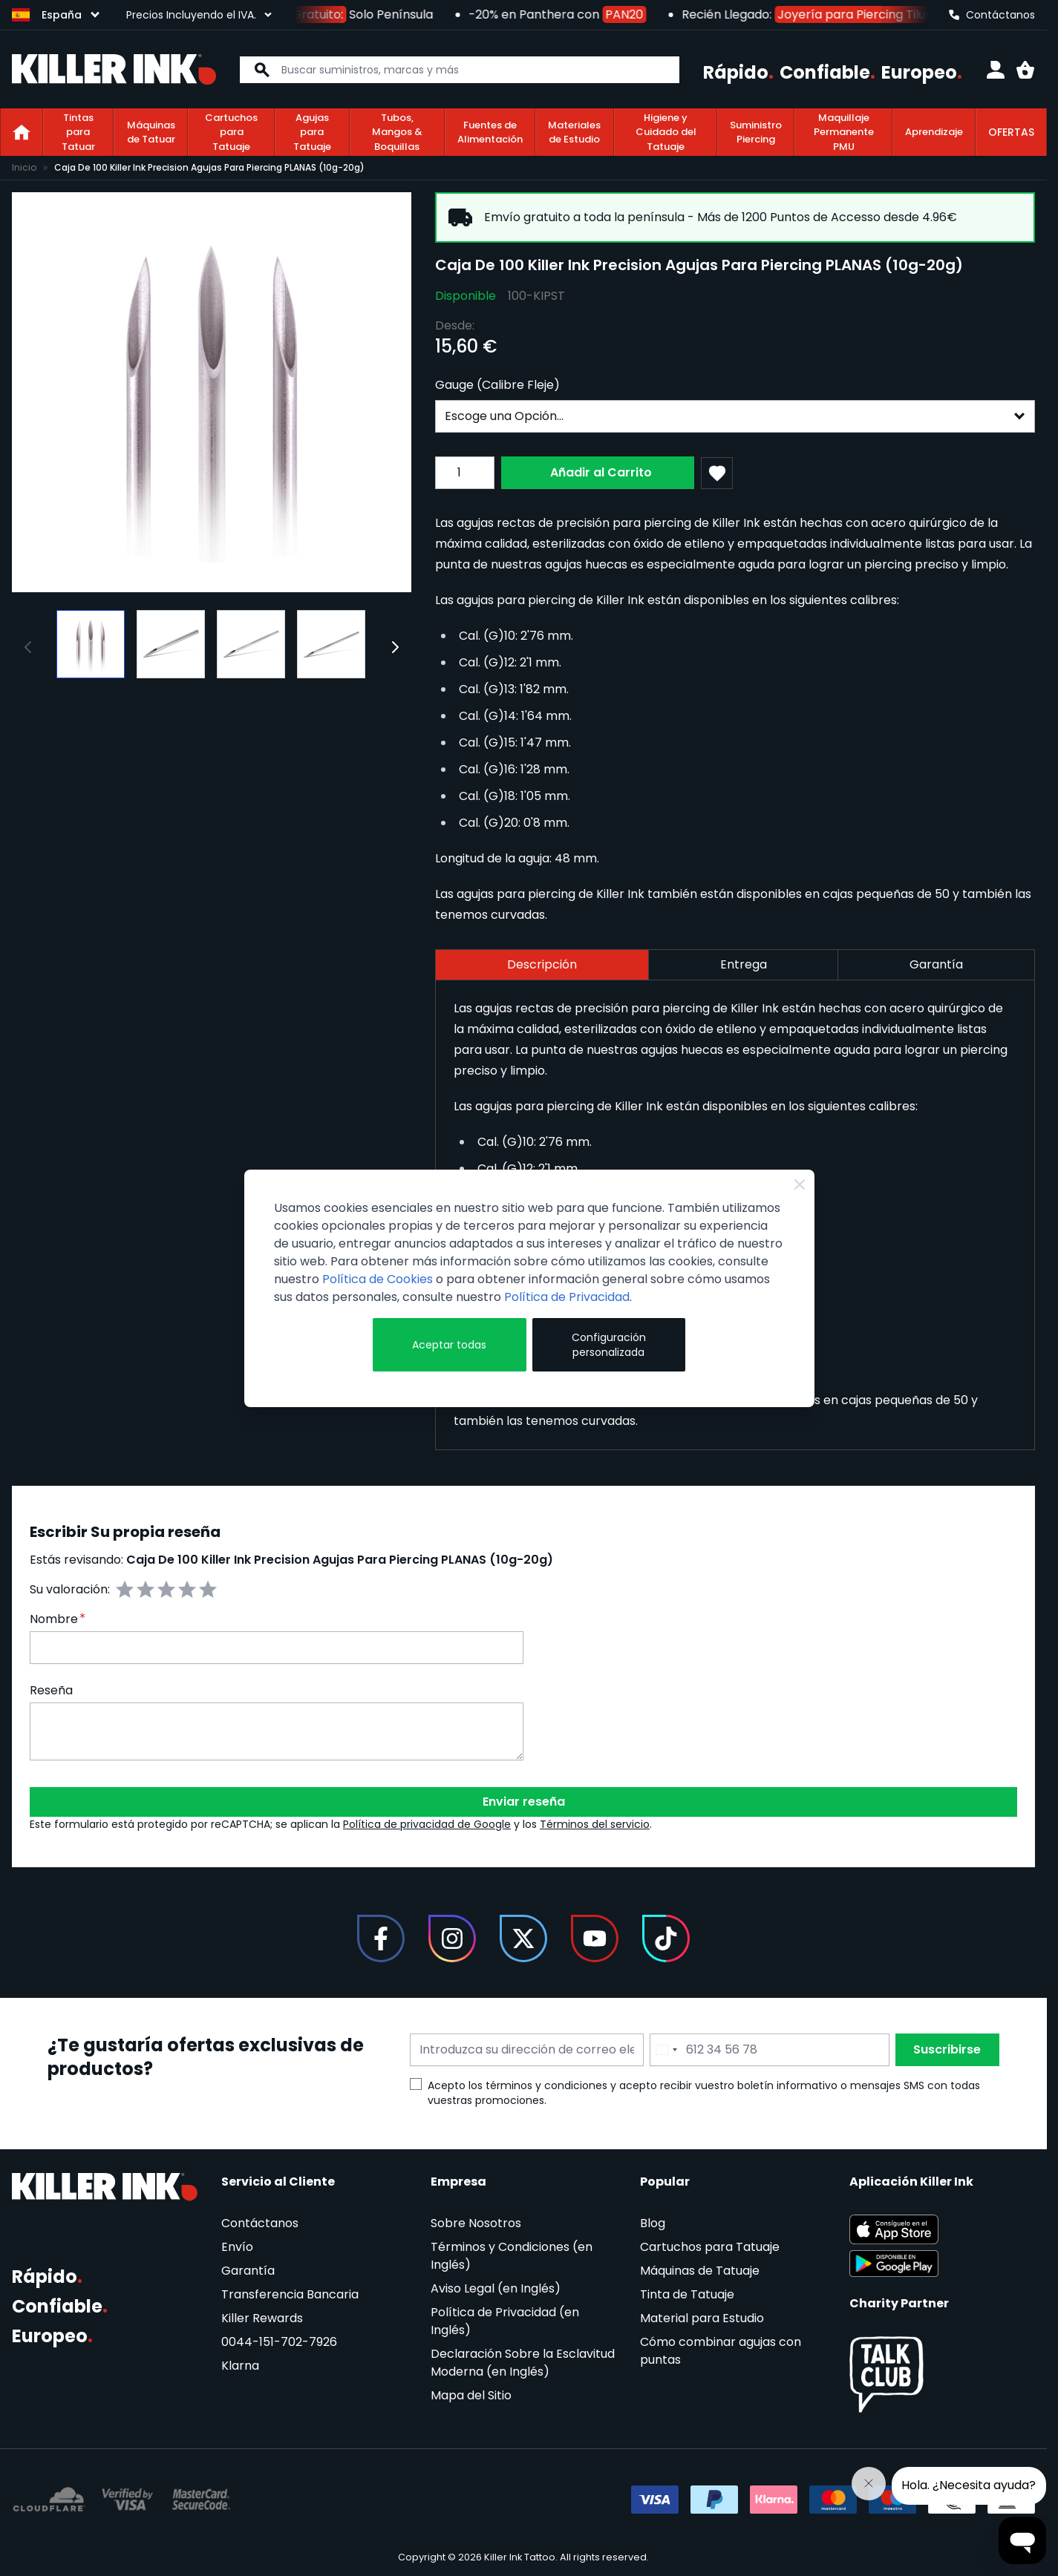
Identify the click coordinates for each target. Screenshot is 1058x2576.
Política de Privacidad (567, 1296)
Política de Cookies (377, 1279)
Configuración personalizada (609, 1345)
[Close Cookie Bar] (800, 1184)
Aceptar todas (449, 1344)
